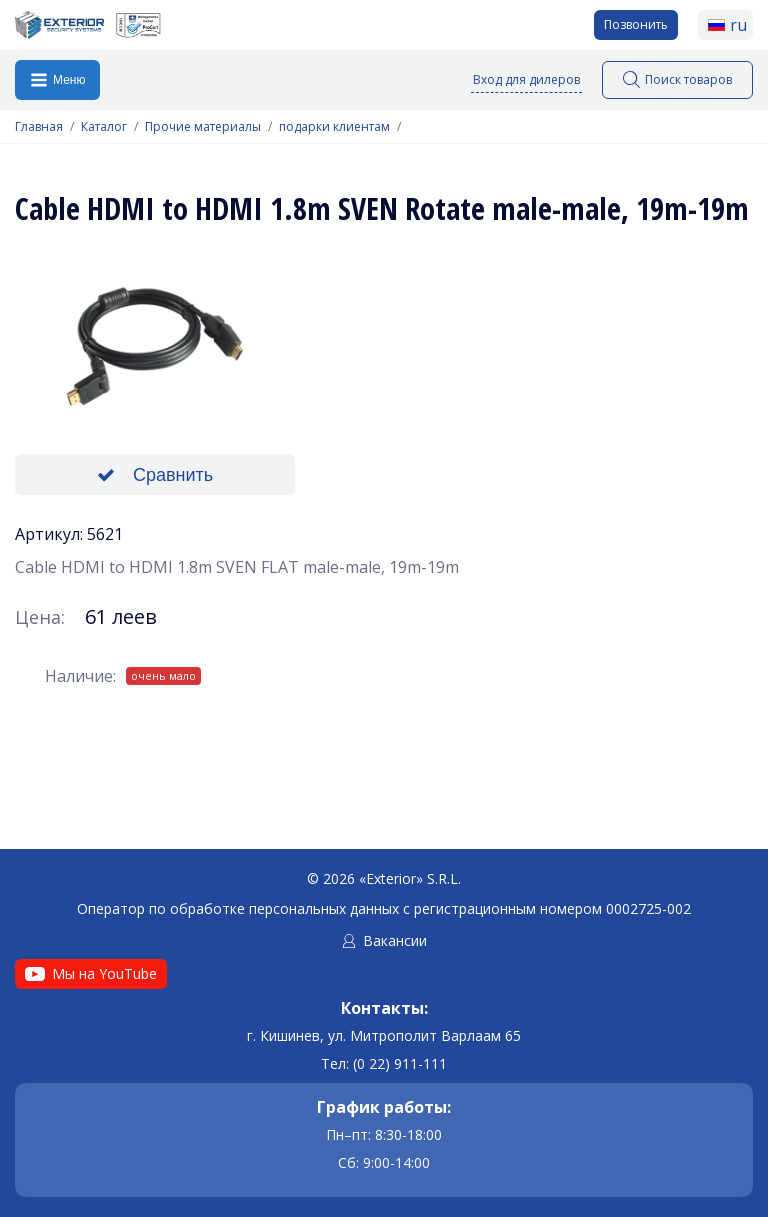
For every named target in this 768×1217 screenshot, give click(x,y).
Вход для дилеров (526, 79)
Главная (39, 127)
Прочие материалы (203, 127)
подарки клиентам (334, 127)
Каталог (104, 127)
